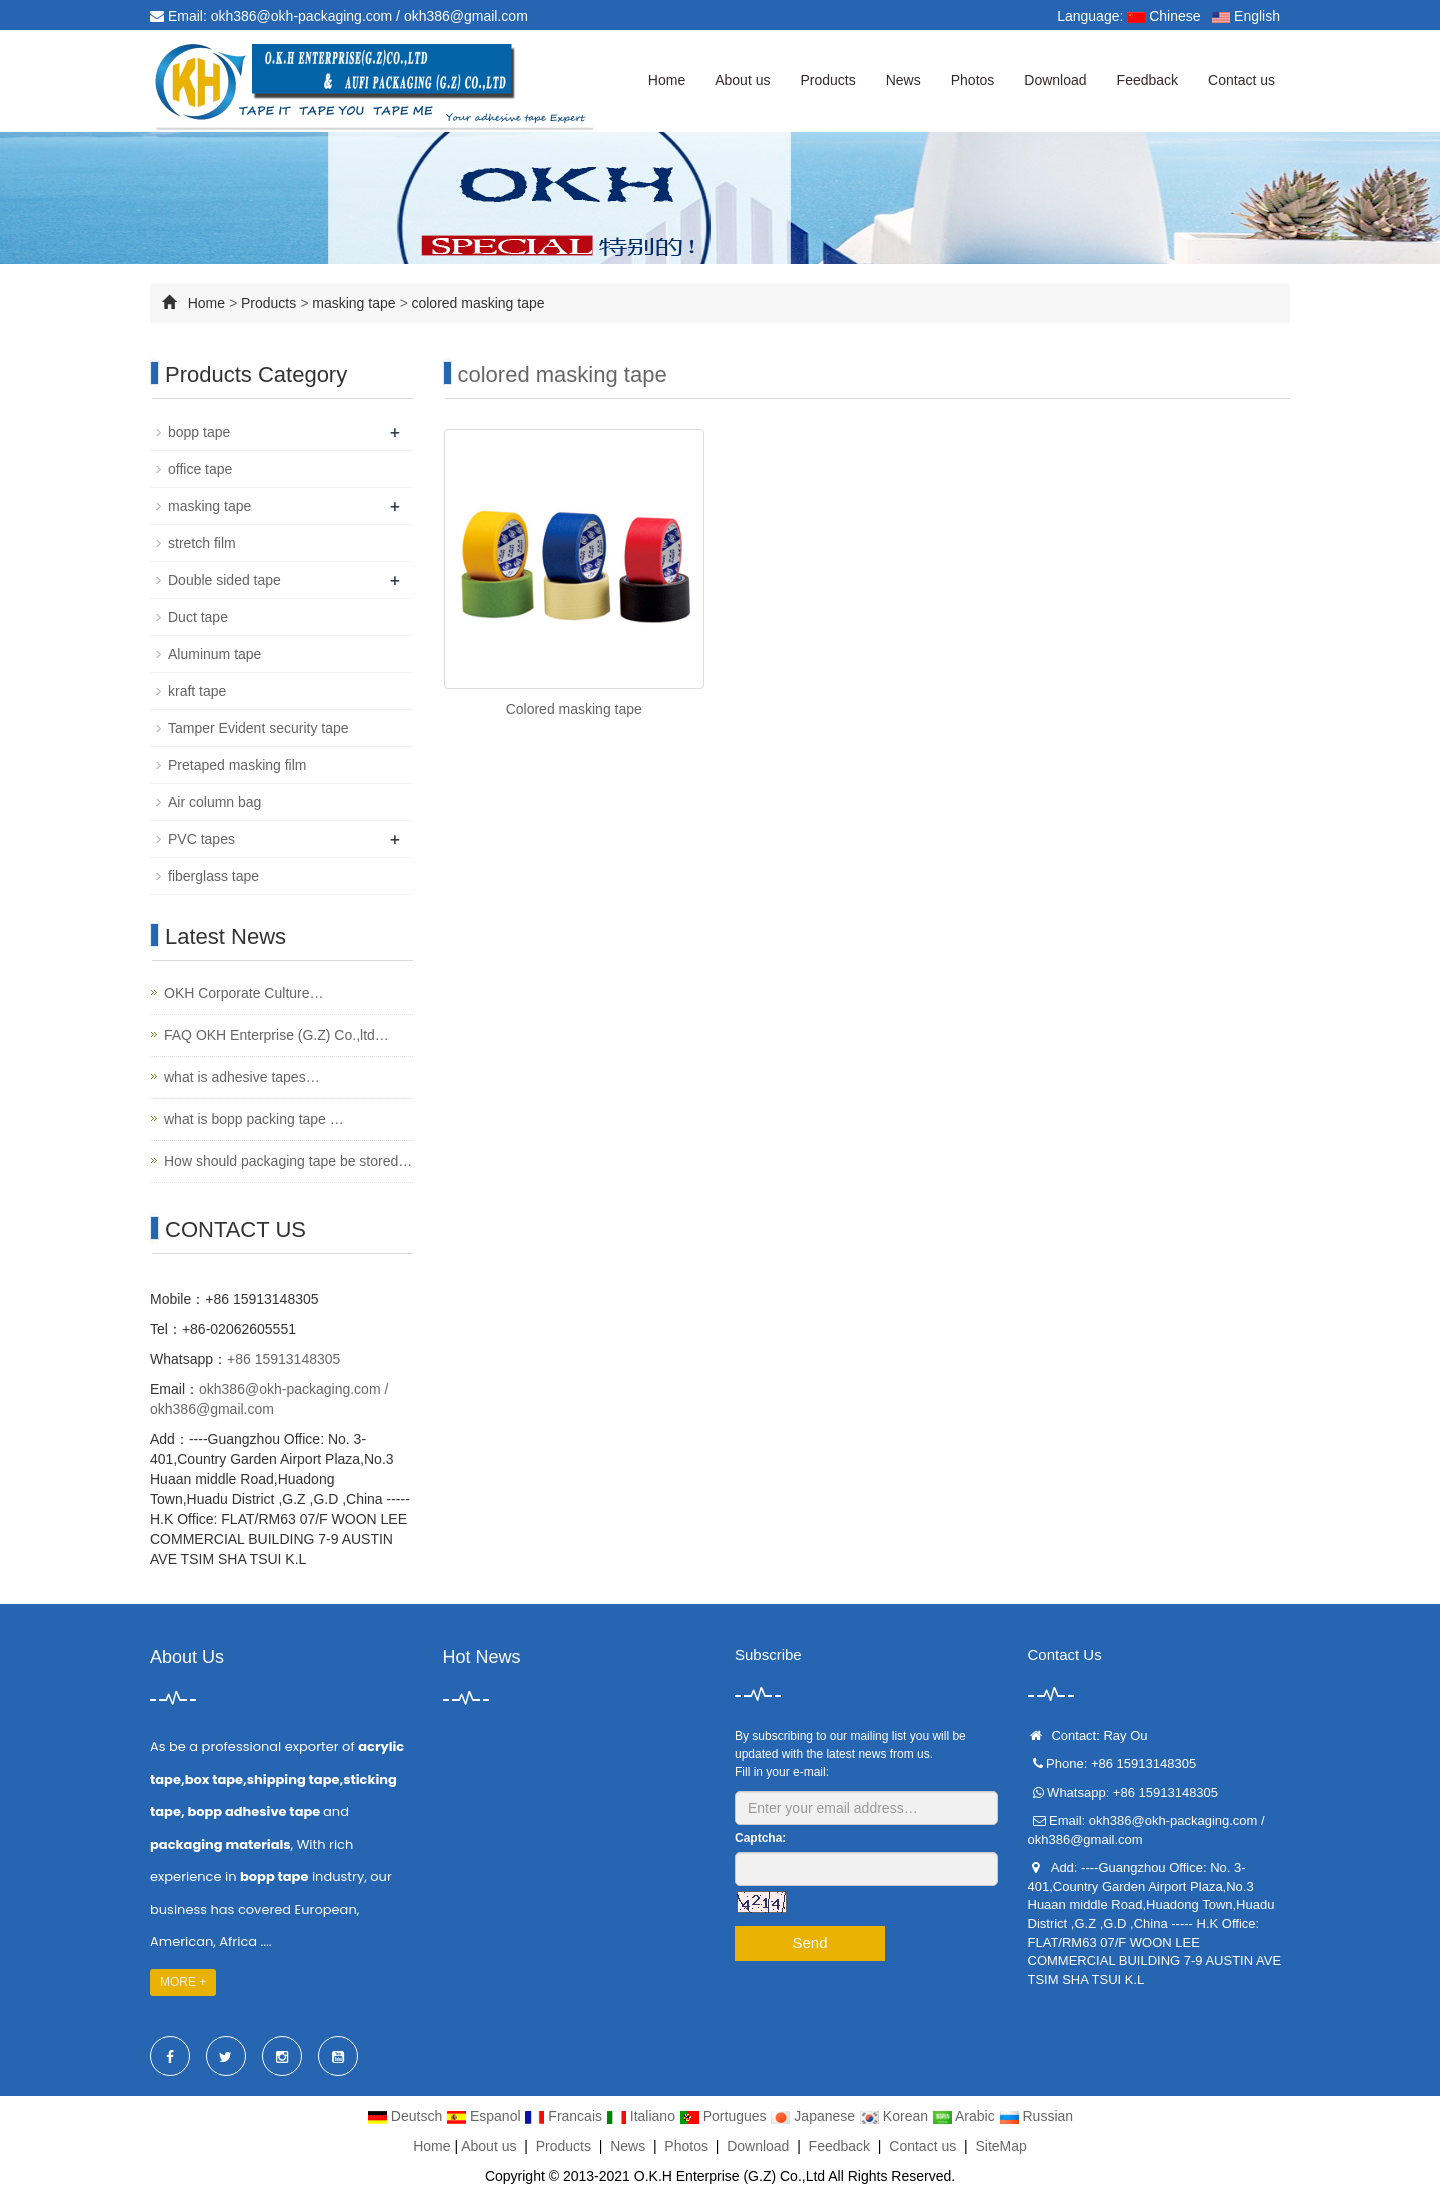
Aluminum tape (214, 654)
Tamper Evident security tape (258, 728)
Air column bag (214, 802)
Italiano (642, 2116)
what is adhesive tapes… (242, 1077)
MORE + (183, 1982)
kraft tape (197, 691)
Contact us (1241, 80)
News (903, 80)
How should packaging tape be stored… (288, 1161)
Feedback (1147, 80)
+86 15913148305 (283, 1359)
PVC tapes (201, 839)
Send (809, 1942)
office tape (200, 469)
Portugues (725, 2116)
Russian (1036, 2116)
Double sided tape (224, 580)
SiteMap (1000, 2146)
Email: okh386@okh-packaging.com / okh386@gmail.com (339, 16)
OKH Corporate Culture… (244, 993)
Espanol (485, 2116)
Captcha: (760, 1838)
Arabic (965, 2116)
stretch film (202, 543)
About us (742, 80)
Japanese (814, 2116)
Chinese (1163, 16)
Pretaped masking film (237, 765)
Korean (895, 2116)
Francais (564, 2116)
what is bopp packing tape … (254, 1119)
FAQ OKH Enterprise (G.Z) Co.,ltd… (276, 1035)
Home (666, 80)
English (1246, 16)
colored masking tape (477, 303)
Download (1055, 80)
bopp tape (199, 432)
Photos (973, 80)
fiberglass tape (213, 876)
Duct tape (198, 617)
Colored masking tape (574, 709)
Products (827, 80)
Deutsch (406, 2116)
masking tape (355, 303)
